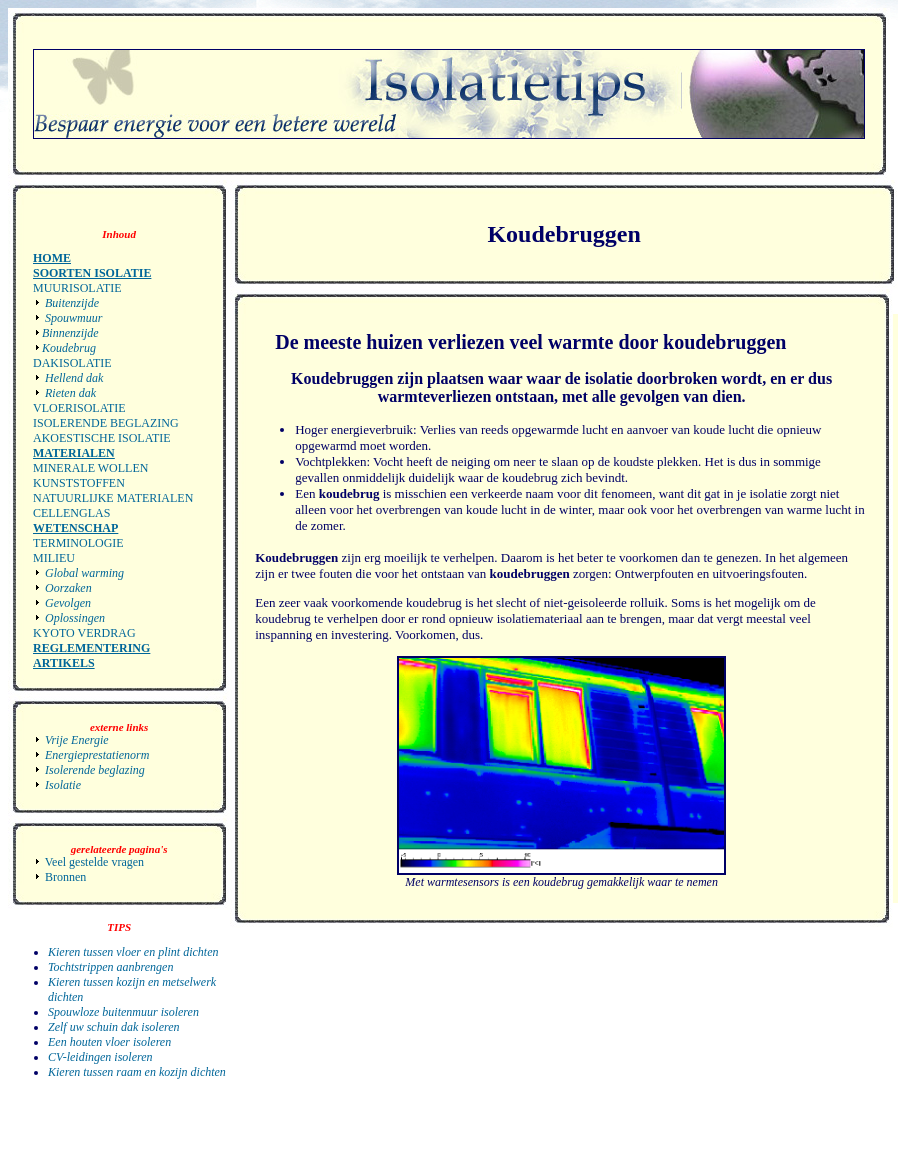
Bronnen (59, 877)
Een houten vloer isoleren (109, 1042)
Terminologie (78, 543)
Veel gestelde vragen (88, 862)
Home (52, 258)
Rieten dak (69, 393)
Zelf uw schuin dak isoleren (114, 1027)
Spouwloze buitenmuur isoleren (123, 1012)
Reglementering (91, 648)
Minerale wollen (90, 468)
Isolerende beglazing (106, 423)
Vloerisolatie (79, 408)
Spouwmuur (72, 318)
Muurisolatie (77, 288)
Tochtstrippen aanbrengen (110, 967)
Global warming (83, 573)
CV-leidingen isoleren (100, 1057)
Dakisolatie (72, 363)
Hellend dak (72, 378)
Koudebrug (69, 348)
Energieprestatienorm (91, 755)
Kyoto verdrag (84, 633)
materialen (74, 453)
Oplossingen (73, 618)
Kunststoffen (79, 483)
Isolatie (57, 785)
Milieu (54, 558)
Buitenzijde (70, 303)
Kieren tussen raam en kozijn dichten (137, 1072)
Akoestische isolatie (102, 438)
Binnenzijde (70, 333)
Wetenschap (75, 528)
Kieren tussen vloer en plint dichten (133, 952)
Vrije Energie (71, 740)
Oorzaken (67, 588)
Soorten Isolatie (92, 273)
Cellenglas (71, 513)
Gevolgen (66, 603)
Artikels (64, 663)
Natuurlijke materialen (113, 498)
